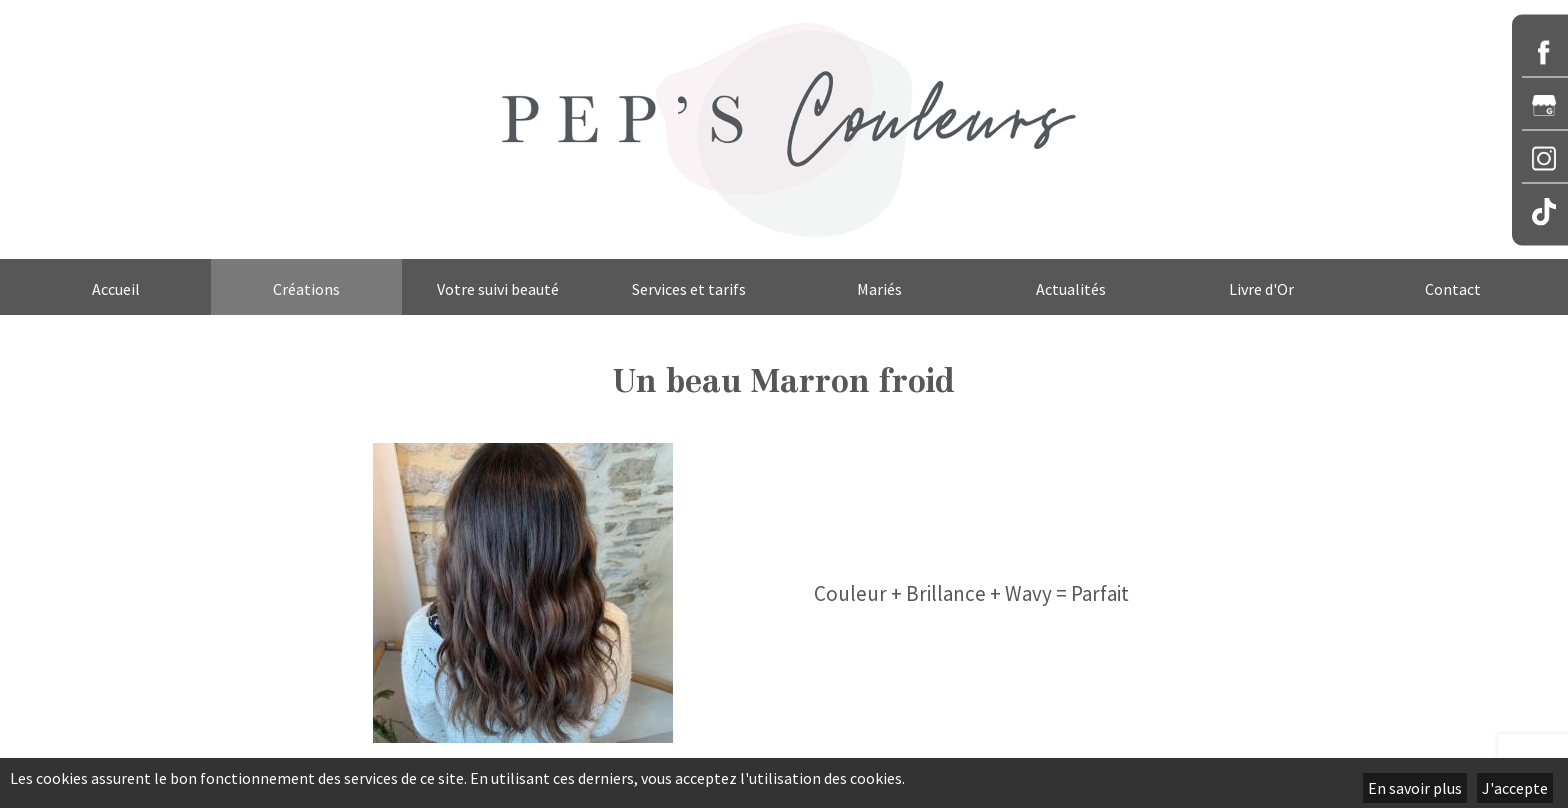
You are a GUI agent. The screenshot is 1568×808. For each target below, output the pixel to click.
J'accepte (1515, 788)
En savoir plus (1415, 788)
